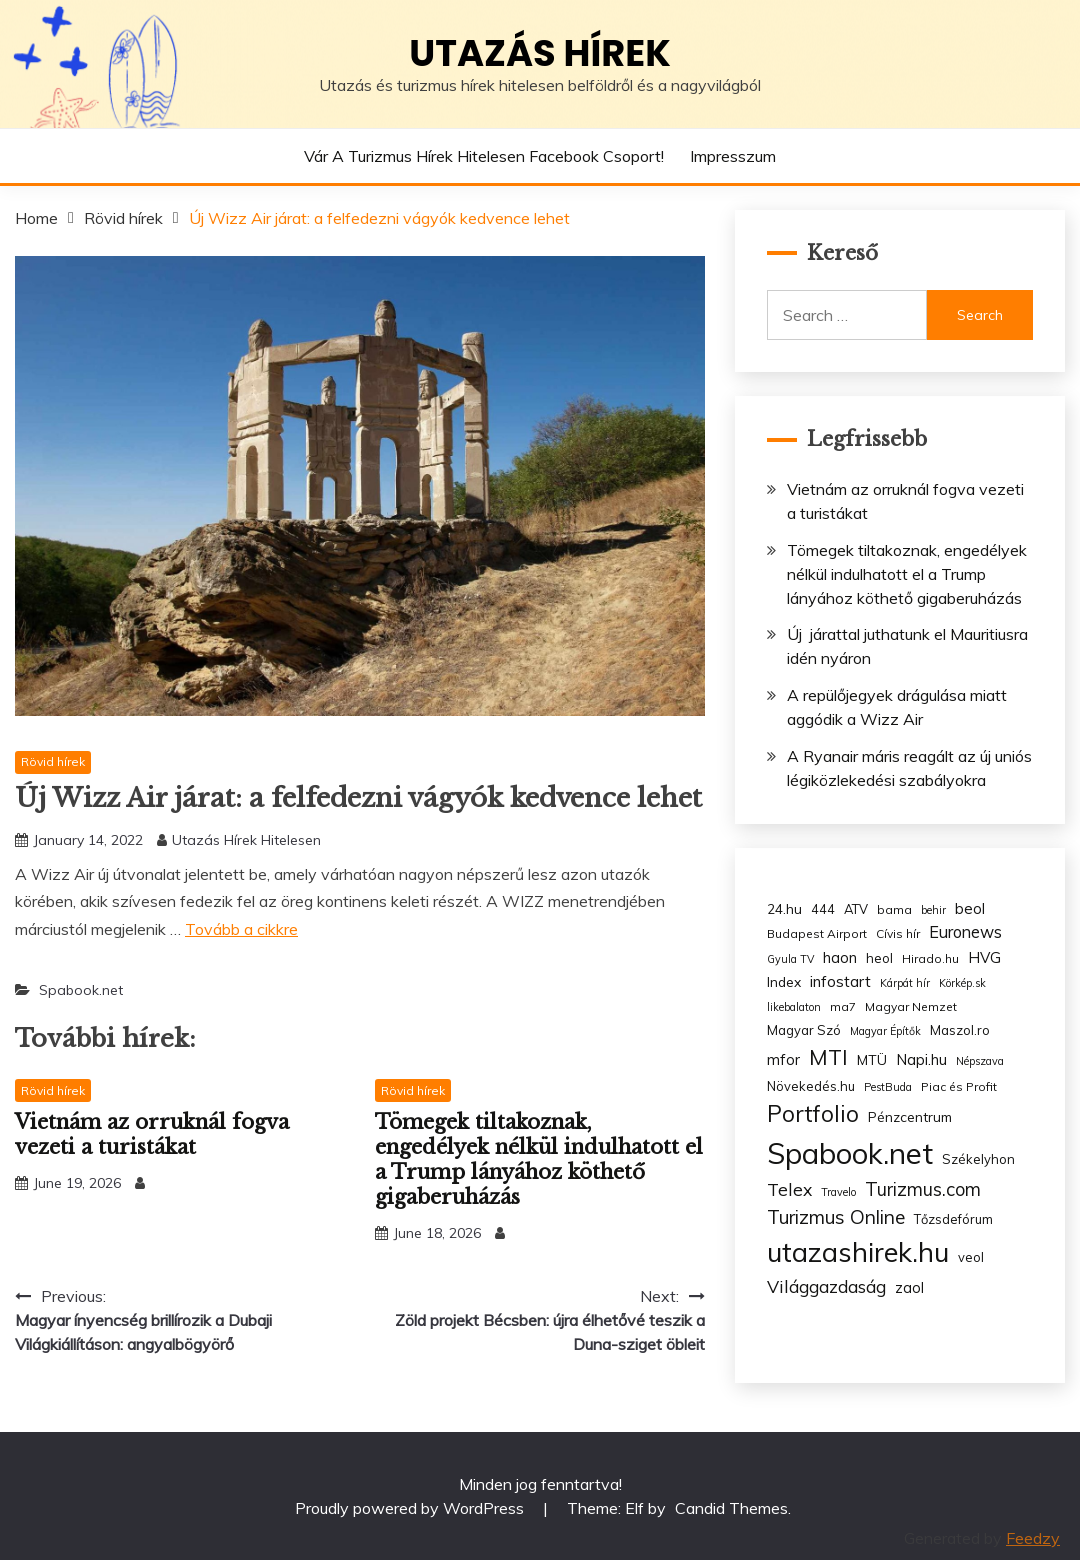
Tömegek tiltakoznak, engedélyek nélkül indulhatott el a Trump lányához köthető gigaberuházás (539, 1159)
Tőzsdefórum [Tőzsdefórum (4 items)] (953, 1219)
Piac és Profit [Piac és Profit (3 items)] (959, 1086)
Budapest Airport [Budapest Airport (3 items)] (817, 933)
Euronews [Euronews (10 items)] (965, 932)
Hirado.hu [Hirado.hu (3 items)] (930, 958)
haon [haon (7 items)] (840, 957)
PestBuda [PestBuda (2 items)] (888, 1087)
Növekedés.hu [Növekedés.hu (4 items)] (811, 1086)
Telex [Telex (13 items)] (789, 1189)
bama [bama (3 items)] (894, 909)
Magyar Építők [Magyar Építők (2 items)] (885, 1031)
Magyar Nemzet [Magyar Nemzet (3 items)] (911, 1006)
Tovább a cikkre (241, 929)
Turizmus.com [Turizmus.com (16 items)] (923, 1189)
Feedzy (1033, 1538)
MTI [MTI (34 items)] (828, 1057)
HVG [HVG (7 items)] (984, 957)
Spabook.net (81, 990)
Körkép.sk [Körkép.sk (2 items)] (962, 983)
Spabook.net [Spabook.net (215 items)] (850, 1153)
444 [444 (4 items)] (823, 909)
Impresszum (733, 156)
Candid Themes (731, 1508)
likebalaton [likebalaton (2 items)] (794, 1007)
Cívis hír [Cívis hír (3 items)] (898, 933)
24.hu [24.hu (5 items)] (784, 908)
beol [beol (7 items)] (970, 908)
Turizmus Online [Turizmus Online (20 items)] (836, 1217)
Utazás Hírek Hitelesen (246, 840)
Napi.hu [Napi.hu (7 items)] (921, 1059)
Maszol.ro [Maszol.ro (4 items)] (960, 1030)
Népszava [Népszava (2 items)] (980, 1061)
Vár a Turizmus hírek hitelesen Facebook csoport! (484, 156)
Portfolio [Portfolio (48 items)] (813, 1113)
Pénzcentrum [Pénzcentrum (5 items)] (910, 1116)
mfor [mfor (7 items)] (783, 1059)
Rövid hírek (53, 761)
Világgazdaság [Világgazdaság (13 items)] (826, 1286)
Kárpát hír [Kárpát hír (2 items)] (905, 983)
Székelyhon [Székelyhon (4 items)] (978, 1159)
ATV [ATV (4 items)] (856, 909)
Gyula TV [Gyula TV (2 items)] (790, 959)
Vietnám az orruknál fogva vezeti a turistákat (152, 1134)
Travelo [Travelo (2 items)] (838, 1192)
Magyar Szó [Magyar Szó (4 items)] (804, 1030)
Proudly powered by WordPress (411, 1508)
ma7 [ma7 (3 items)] (843, 1006)
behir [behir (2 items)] (933, 910)
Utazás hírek (540, 53)
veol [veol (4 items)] (971, 1257)
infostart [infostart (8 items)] (840, 981)
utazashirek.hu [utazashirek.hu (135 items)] (858, 1252)
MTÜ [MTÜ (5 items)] (872, 1059)
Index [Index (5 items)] (784, 981)
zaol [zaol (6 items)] (909, 1288)
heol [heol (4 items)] (879, 958)
